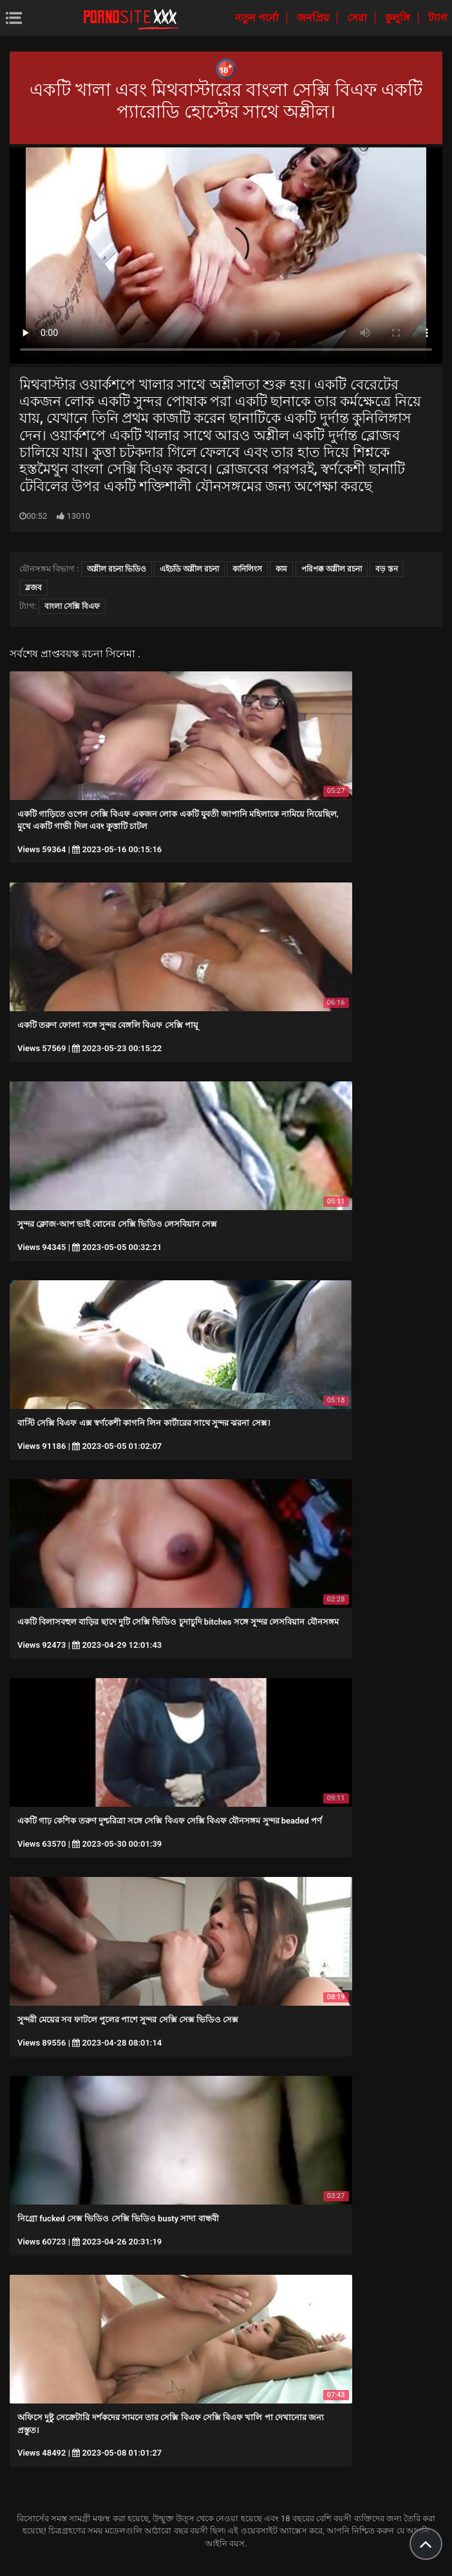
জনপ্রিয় (314, 18)
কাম (281, 569)
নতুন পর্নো (258, 18)
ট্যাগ (437, 18)
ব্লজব (33, 587)
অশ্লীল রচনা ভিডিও (116, 569)
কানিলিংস (247, 569)
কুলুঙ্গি (399, 18)
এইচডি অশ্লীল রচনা (189, 569)
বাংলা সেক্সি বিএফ (72, 606)
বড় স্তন (386, 569)
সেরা (358, 18)
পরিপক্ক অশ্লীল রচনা (331, 569)
